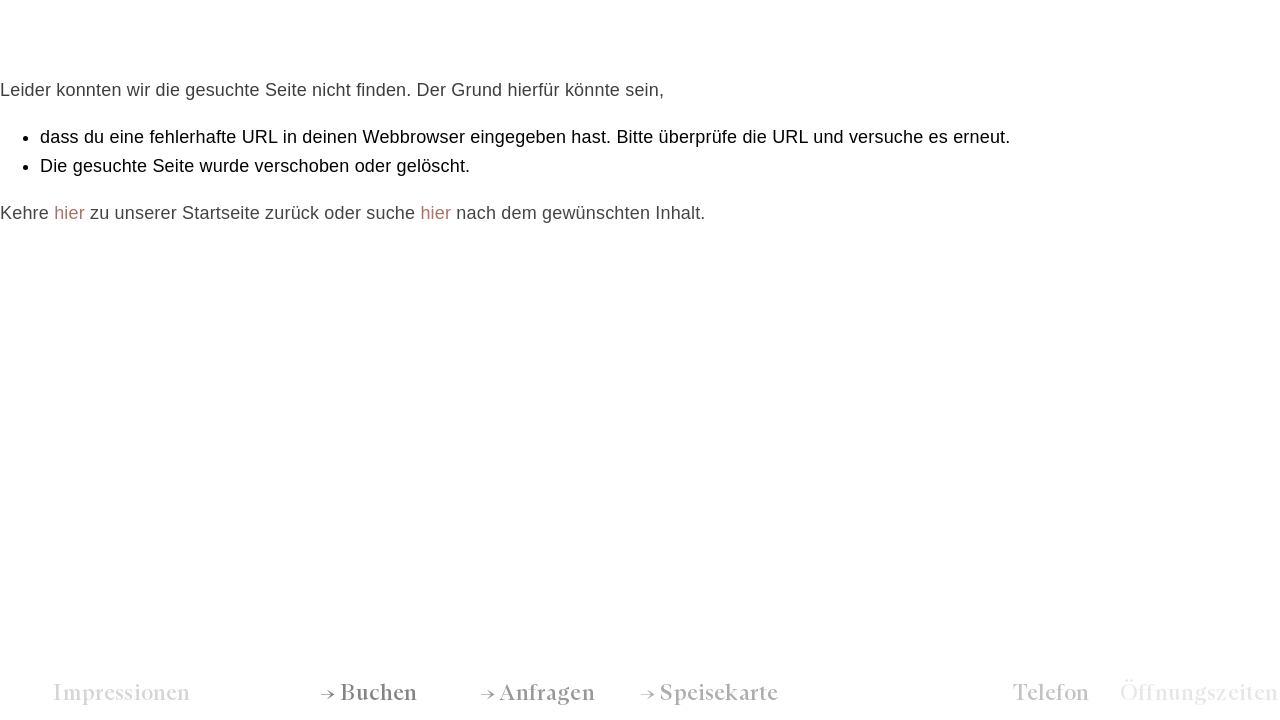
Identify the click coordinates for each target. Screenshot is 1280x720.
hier (69, 213)
